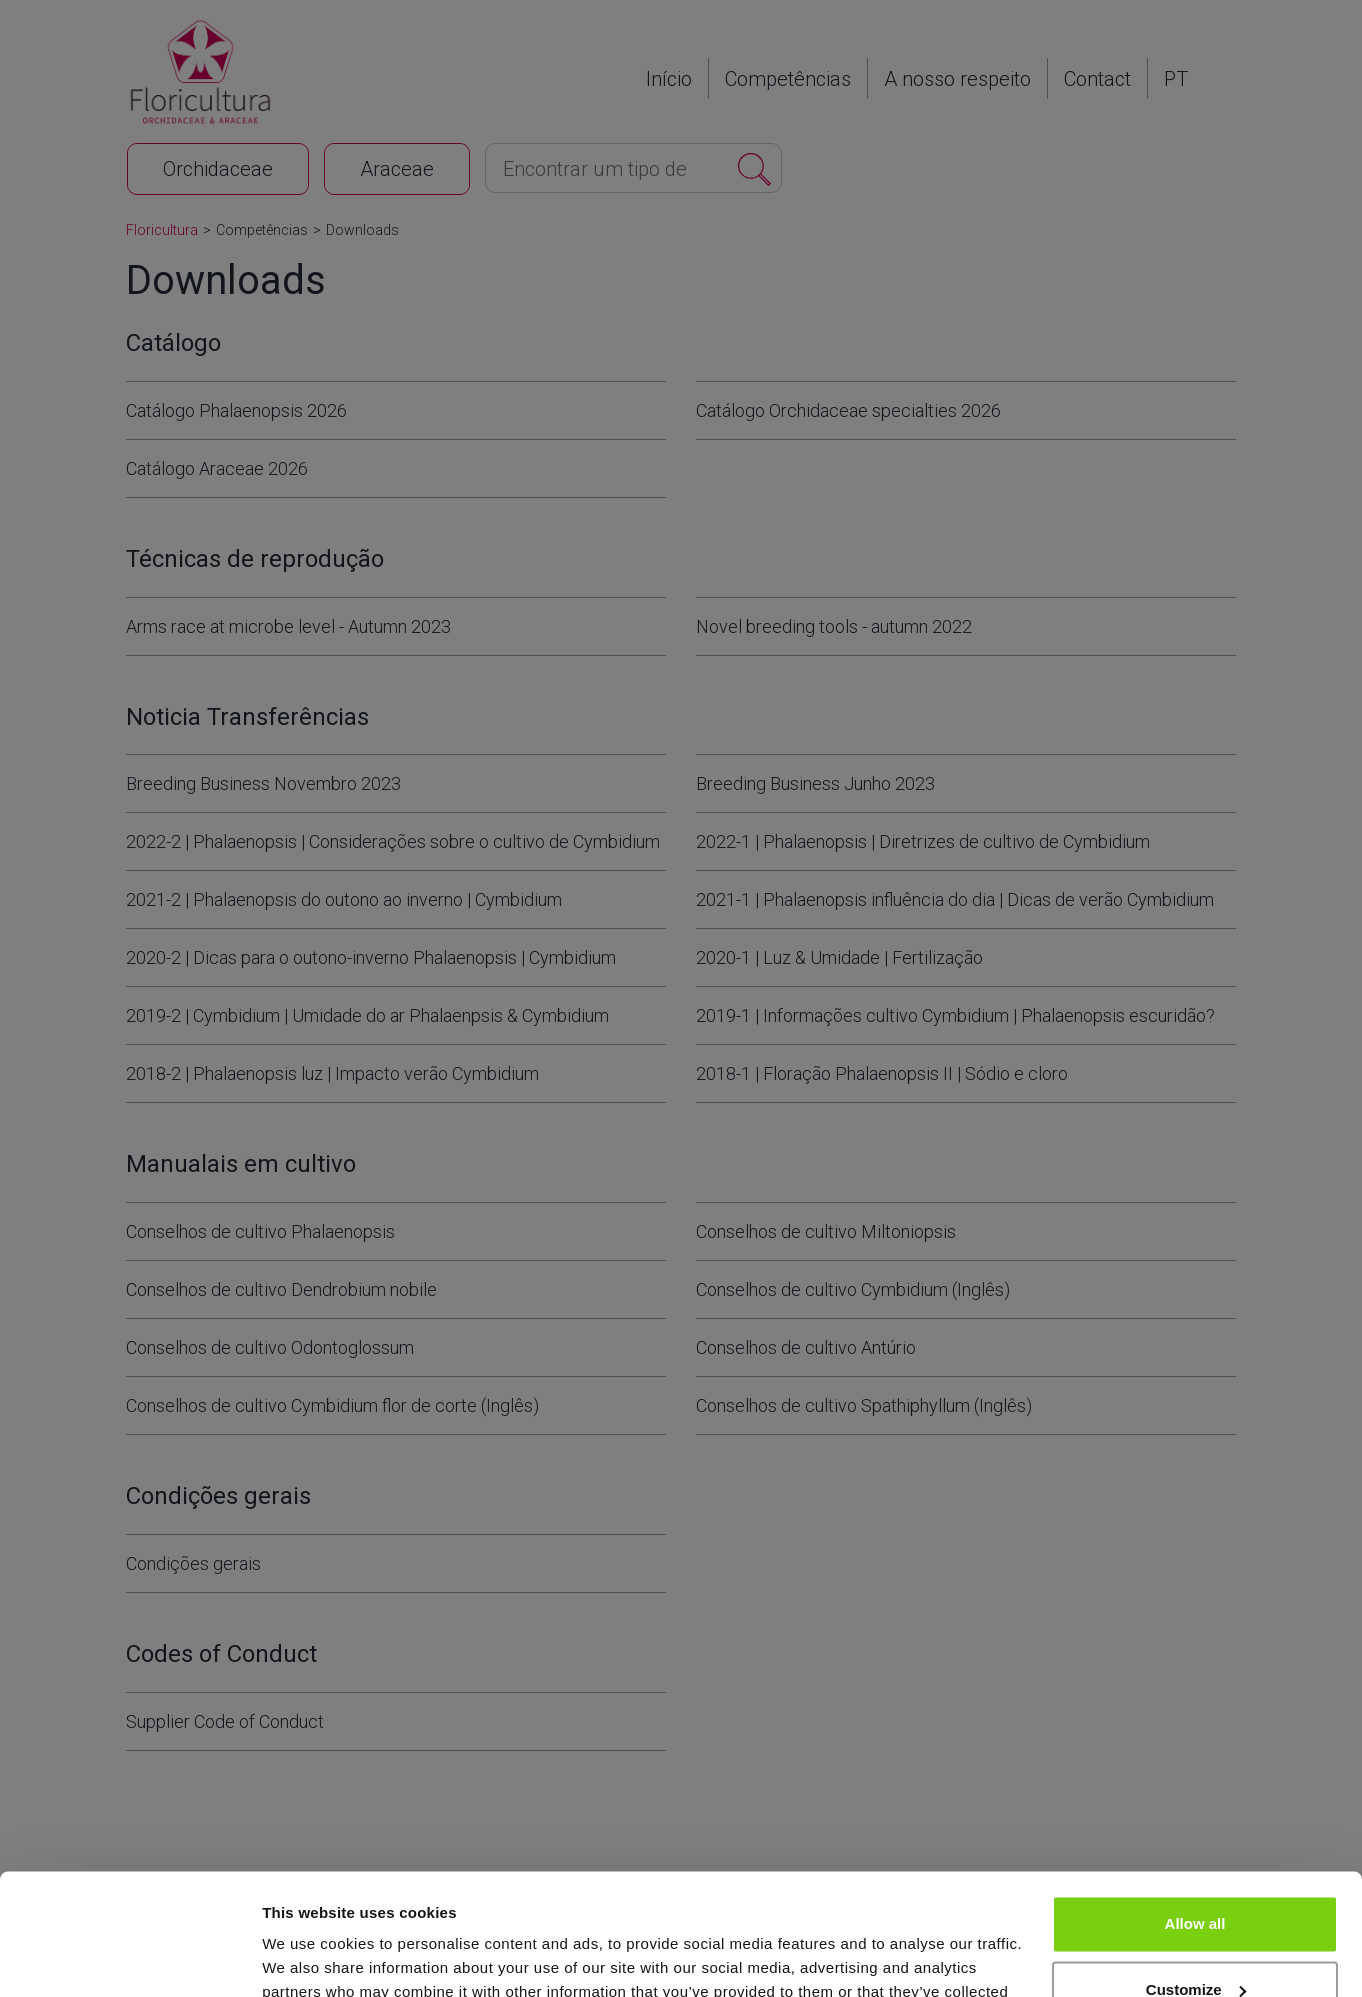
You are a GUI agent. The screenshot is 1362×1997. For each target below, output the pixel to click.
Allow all (1195, 1810)
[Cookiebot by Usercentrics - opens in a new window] (129, 1958)
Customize (1196, 1875)
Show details (308, 1957)
